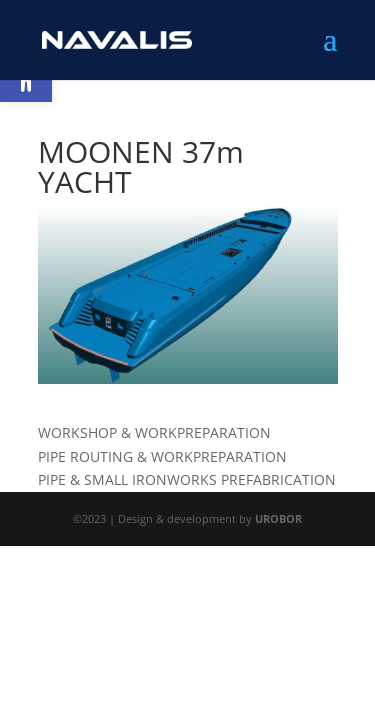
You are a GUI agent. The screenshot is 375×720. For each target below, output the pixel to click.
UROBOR (278, 518)
